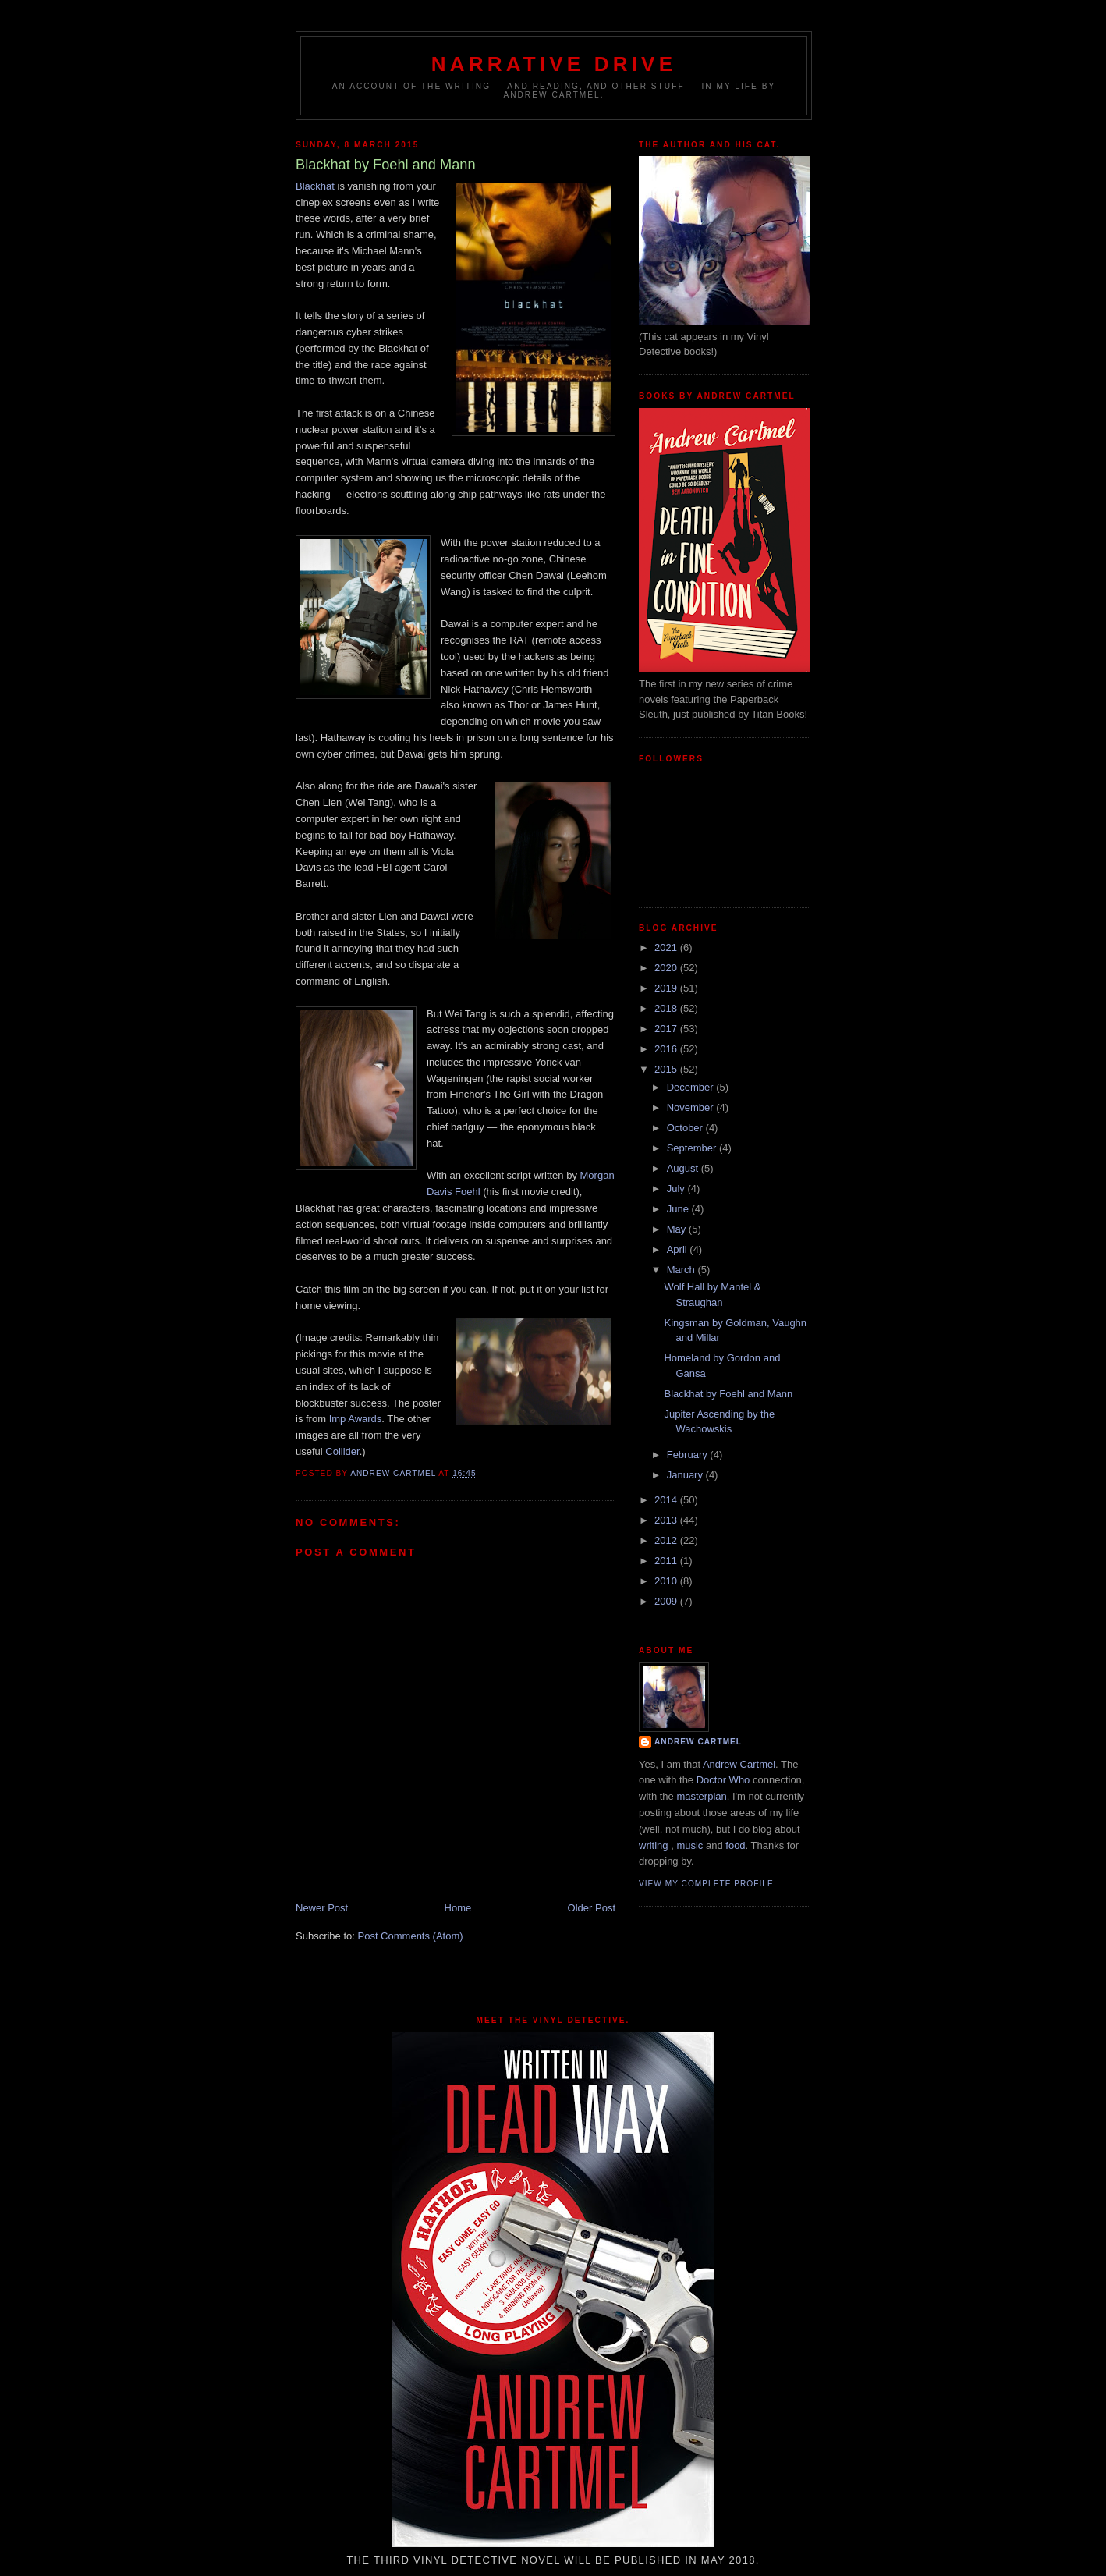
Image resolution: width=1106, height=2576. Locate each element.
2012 (667, 1540)
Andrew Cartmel (698, 1741)
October (686, 1128)
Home (458, 1908)
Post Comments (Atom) (410, 1936)
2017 (667, 1028)
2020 (667, 968)
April (678, 1249)
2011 (667, 1561)
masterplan (701, 1796)
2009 (667, 1601)
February (689, 1454)
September (693, 1148)
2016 (667, 1049)
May (678, 1229)
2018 (667, 1008)
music (689, 1845)
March (682, 1270)
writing (653, 1845)
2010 (667, 1581)
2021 (667, 947)
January (686, 1475)
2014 (667, 1500)
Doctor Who (723, 1780)
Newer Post (322, 1908)
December (692, 1087)
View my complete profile (706, 1883)
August (684, 1168)
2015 (667, 1069)
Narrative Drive (553, 64)
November (692, 1107)
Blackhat (315, 186)
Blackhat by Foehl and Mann (728, 1394)
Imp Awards (355, 1419)
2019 (667, 988)
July (677, 1188)
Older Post (591, 1908)
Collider (342, 1451)
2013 (667, 1520)
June (679, 1209)
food (735, 1845)
